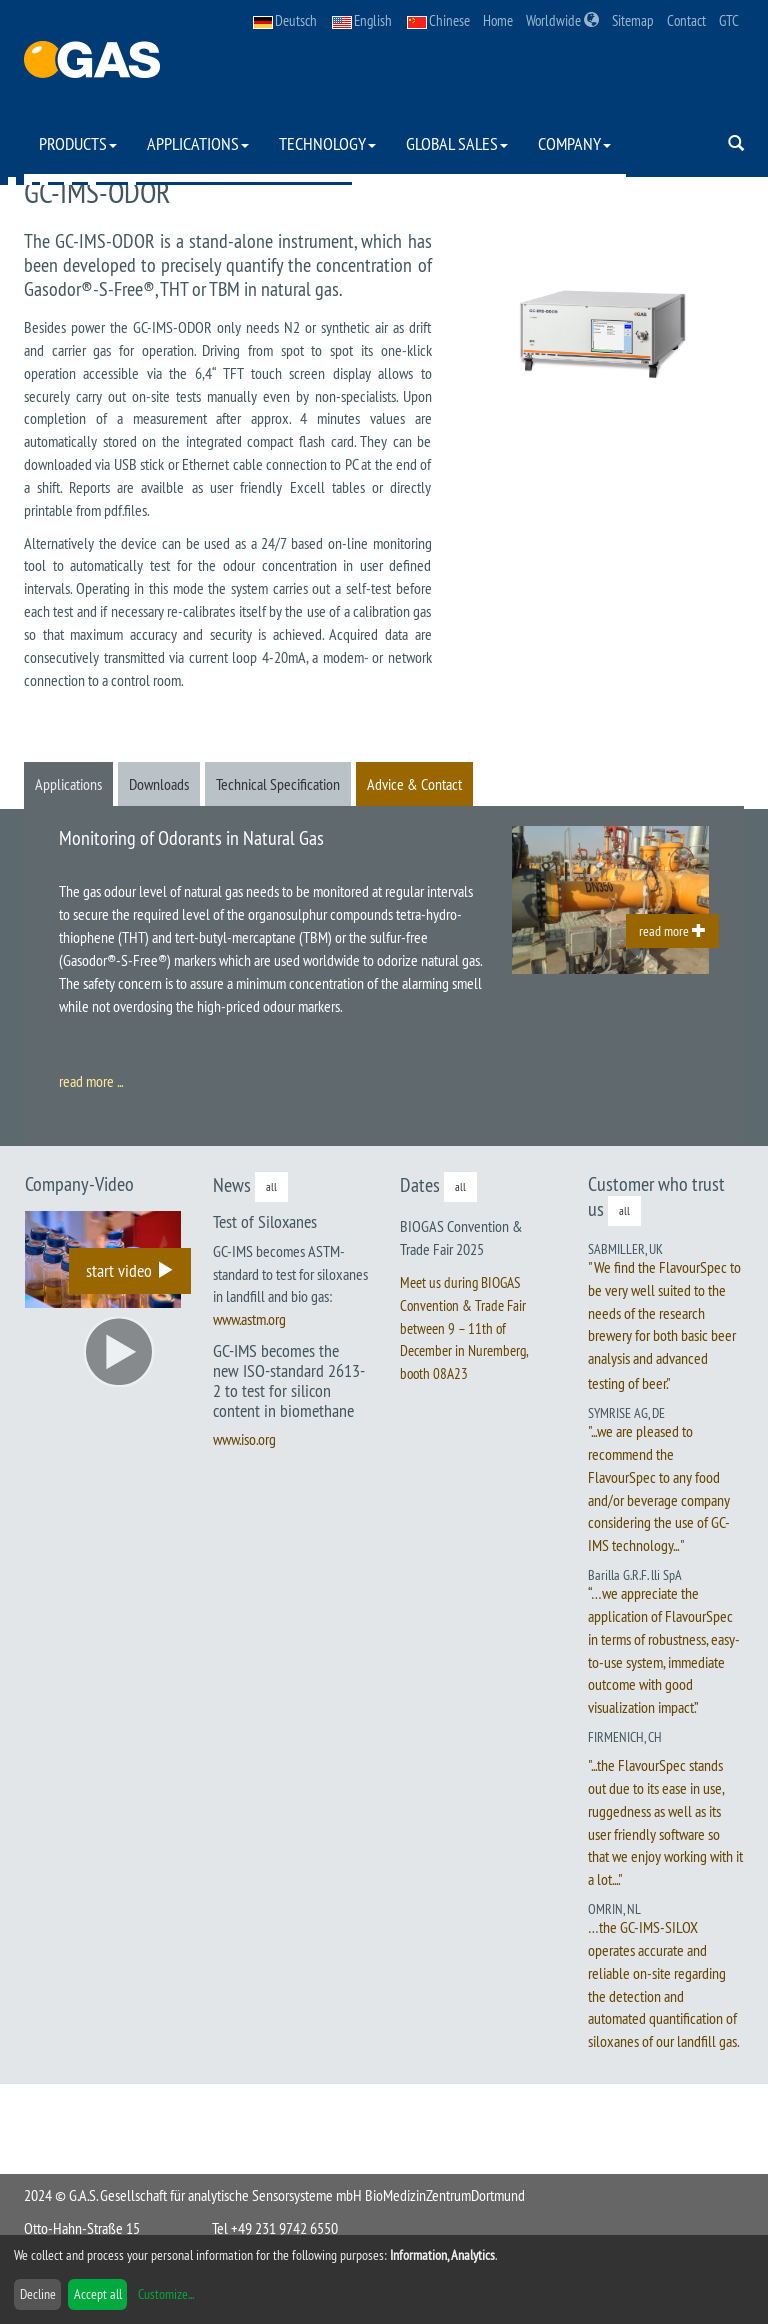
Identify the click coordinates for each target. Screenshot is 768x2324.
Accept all (98, 2294)
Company (574, 143)
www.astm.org (249, 1319)
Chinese (438, 20)
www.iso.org (244, 1439)
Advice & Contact (414, 784)
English (362, 20)
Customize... (166, 2294)
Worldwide (562, 20)
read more (672, 931)
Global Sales (457, 143)
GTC (729, 20)
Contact (686, 20)
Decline (38, 2294)
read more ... (91, 1081)
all (271, 1186)
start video (130, 1270)
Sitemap (633, 20)
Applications (198, 143)
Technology (327, 143)
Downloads (159, 784)
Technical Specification (278, 784)
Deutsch (285, 20)
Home (498, 20)
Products (78, 143)
